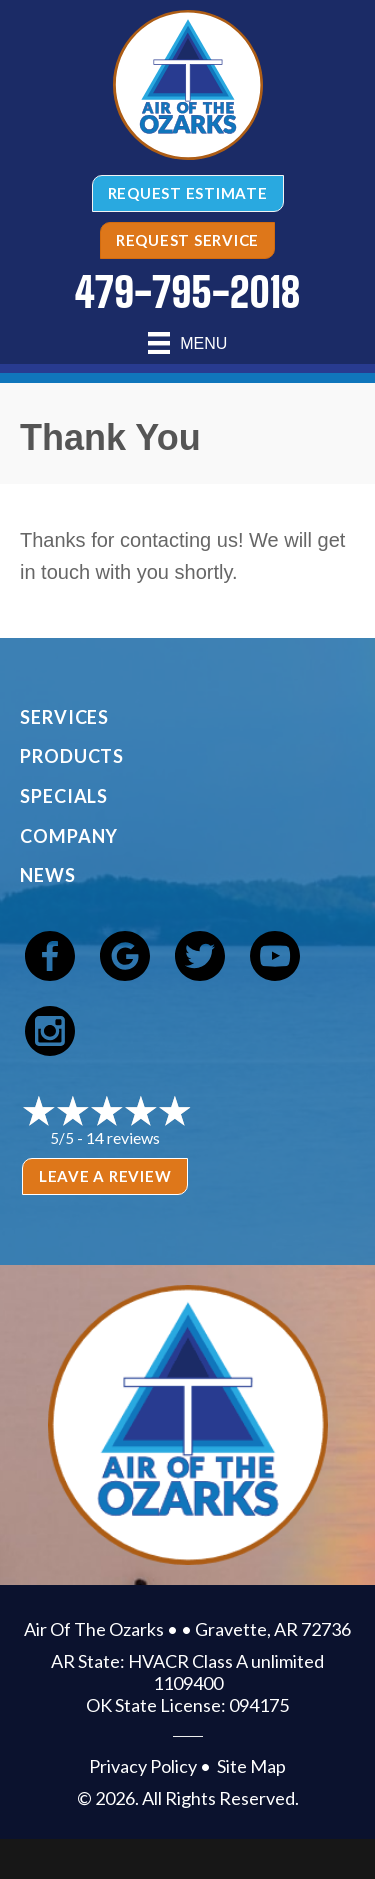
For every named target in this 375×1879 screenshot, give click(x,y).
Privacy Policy (143, 1766)
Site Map (251, 1766)
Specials (64, 796)
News (48, 875)
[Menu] (188, 343)
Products (72, 756)
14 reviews (123, 1137)
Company (69, 836)
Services (64, 717)
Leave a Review (105, 1176)
